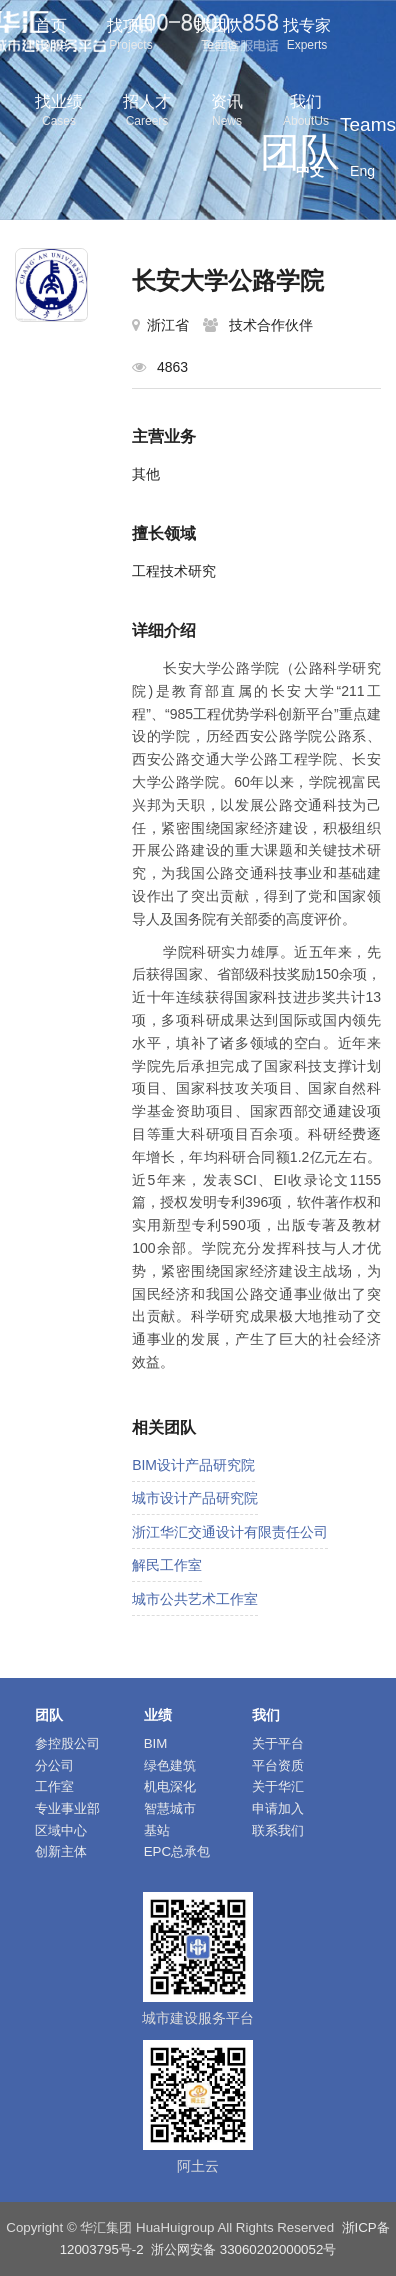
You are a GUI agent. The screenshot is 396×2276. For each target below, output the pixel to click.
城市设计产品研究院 (195, 1498)
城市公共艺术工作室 (195, 1599)
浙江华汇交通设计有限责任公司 (230, 1532)
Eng (362, 171)
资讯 (227, 112)
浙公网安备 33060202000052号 (243, 2249)
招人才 (147, 112)
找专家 (307, 36)
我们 (306, 112)
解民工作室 (167, 1565)
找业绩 (59, 112)
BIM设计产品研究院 (193, 1465)
